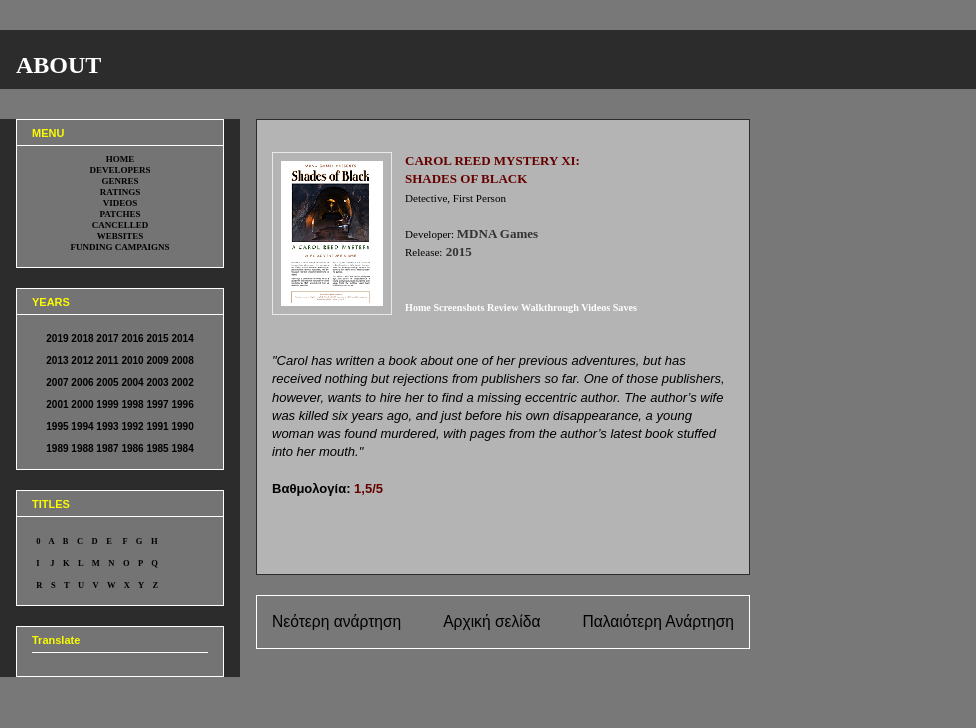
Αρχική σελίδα (491, 621)
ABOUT (58, 65)
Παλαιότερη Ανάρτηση (658, 621)
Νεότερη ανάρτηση (336, 621)
